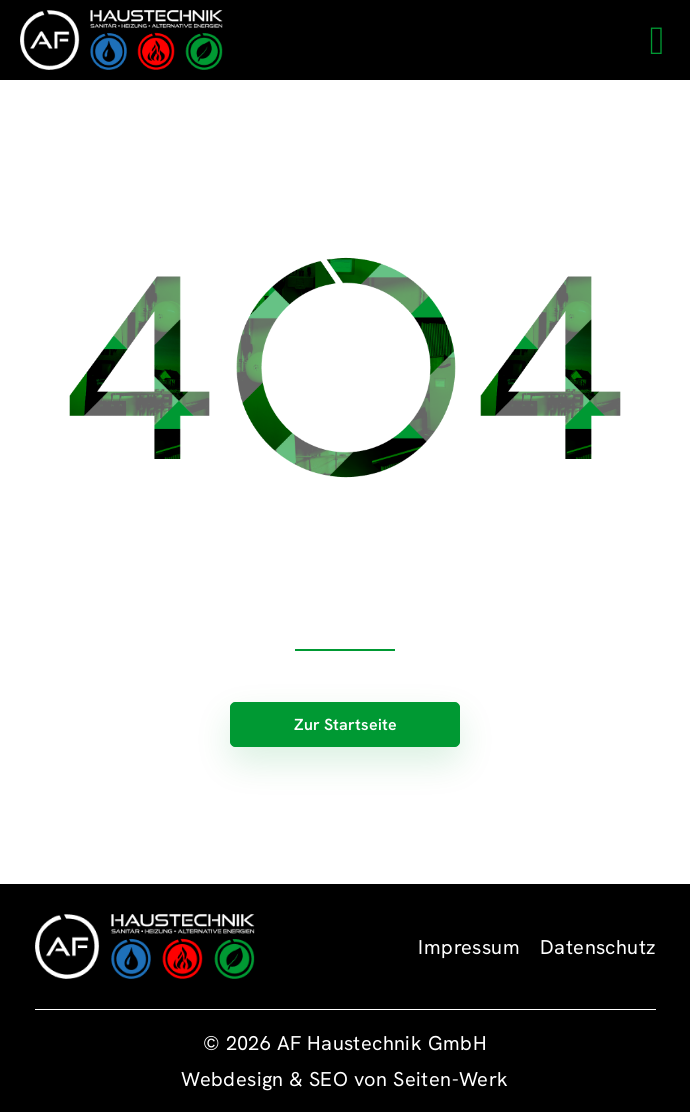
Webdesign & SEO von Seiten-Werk (344, 1079)
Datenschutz (597, 947)
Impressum (469, 947)
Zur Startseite (345, 724)
